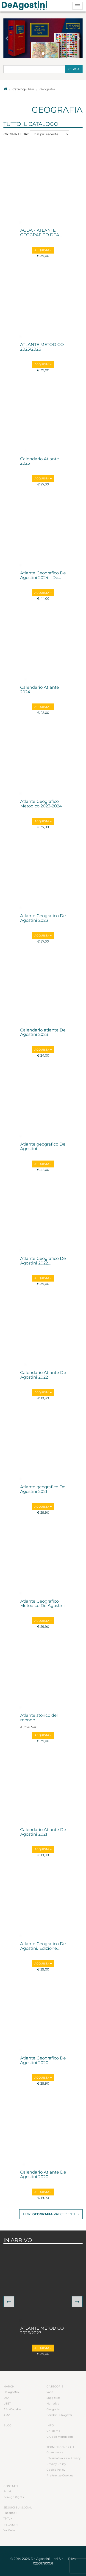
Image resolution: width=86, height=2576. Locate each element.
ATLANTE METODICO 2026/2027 (42, 2330)
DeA (6, 2397)
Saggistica (54, 2397)
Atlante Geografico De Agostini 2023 (43, 918)
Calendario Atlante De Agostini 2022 (43, 1375)
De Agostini (11, 2392)
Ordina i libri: (16, 134)
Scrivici (8, 2491)
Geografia (53, 2409)
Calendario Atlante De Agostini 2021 (43, 1832)
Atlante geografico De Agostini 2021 (42, 1489)
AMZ (6, 2415)
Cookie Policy (56, 2469)
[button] (7, 38)
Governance (55, 2452)
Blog (7, 2425)
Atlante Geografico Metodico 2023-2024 (41, 804)
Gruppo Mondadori (60, 2436)
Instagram (10, 2524)
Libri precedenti (51, 2214)
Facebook (10, 2512)
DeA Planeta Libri (26, 6)
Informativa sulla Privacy (64, 2458)
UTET (7, 2403)
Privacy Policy (56, 2464)
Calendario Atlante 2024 (39, 689)
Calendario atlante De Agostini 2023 (43, 1032)
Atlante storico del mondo (39, 1717)
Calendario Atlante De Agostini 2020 (43, 2174)
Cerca (74, 69)
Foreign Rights (13, 2497)
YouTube (9, 2530)
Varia (50, 2392)
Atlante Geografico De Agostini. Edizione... (43, 1946)
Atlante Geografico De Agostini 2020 (43, 2060)
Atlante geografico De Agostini (42, 1146)
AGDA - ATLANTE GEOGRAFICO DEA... (41, 232)
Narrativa (53, 2403)
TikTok (7, 2518)
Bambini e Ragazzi (59, 2415)
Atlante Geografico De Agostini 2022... (43, 1261)
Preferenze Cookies (60, 2475)
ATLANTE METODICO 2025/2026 (42, 347)
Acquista (43, 250)
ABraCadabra (12, 2409)
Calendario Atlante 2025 (39, 461)
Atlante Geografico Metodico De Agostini (42, 1603)
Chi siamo (53, 2430)
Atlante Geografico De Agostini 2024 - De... (43, 575)
